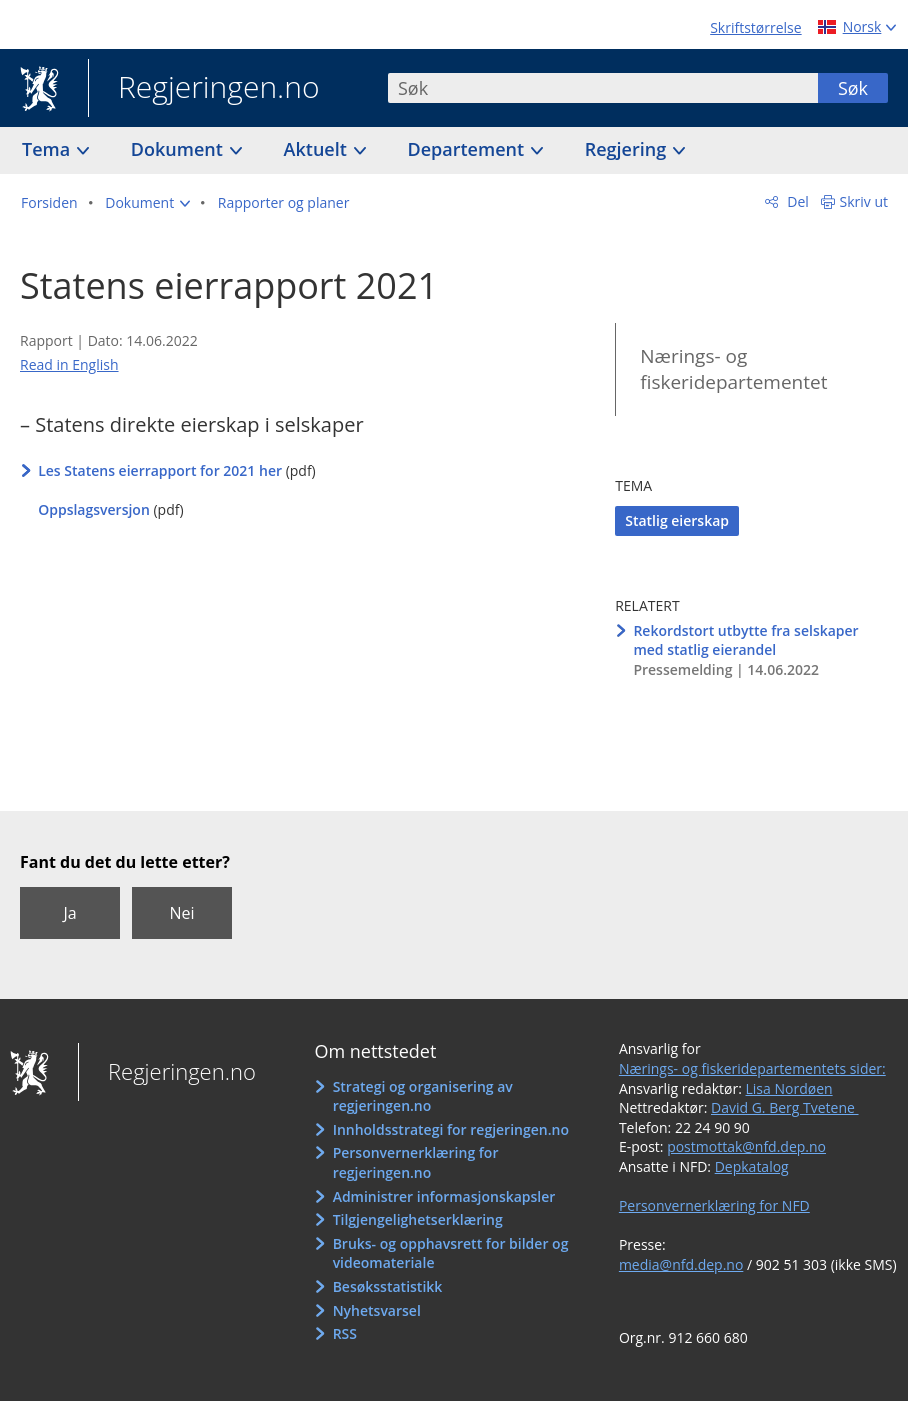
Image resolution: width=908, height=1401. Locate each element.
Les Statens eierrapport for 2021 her (160, 470)
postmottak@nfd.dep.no (746, 1146)
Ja (69, 913)
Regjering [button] (628, 149)
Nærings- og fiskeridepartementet (733, 369)
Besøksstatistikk (388, 1286)
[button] (147, 203)
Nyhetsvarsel (377, 1310)
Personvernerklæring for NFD (714, 1205)
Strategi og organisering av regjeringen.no (423, 1096)
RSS (345, 1333)
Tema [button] (48, 149)
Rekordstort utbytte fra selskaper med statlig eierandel (745, 640)
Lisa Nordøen (789, 1088)
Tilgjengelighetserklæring (418, 1219)
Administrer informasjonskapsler (444, 1196)
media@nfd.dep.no (681, 1264)
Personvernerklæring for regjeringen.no (416, 1162)
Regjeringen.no (204, 89)
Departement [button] (468, 149)
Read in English (69, 364)
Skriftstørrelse (755, 27)
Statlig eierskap (677, 520)
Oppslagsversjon (94, 509)
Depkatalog (752, 1166)
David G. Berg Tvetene (785, 1107)
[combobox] (603, 88)
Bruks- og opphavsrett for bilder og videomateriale (451, 1253)
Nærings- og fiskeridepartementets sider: (752, 1068)
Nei (181, 913)
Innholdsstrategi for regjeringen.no (451, 1129)
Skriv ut (864, 201)
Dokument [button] (179, 149)
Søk (853, 88)
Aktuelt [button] (318, 149)
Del (796, 201)
